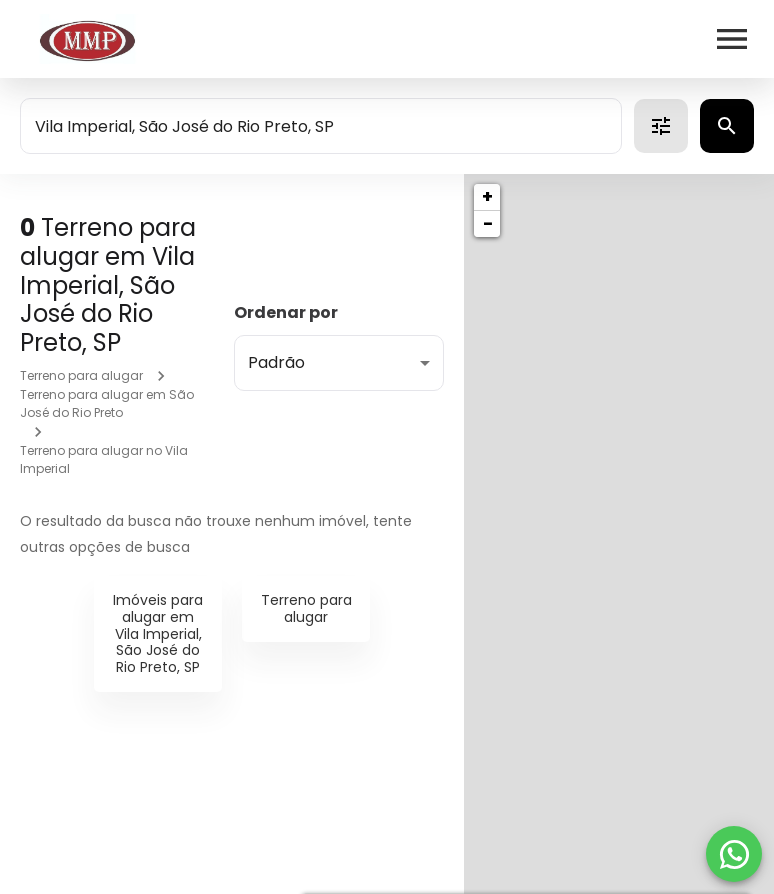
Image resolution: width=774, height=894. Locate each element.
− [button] (488, 223)
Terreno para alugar (81, 375)
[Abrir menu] (732, 39)
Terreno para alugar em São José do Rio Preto (107, 403)
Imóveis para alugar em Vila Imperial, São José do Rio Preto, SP (158, 633)
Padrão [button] (276, 362)
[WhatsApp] (734, 854)
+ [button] (487, 196)
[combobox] (321, 126)
